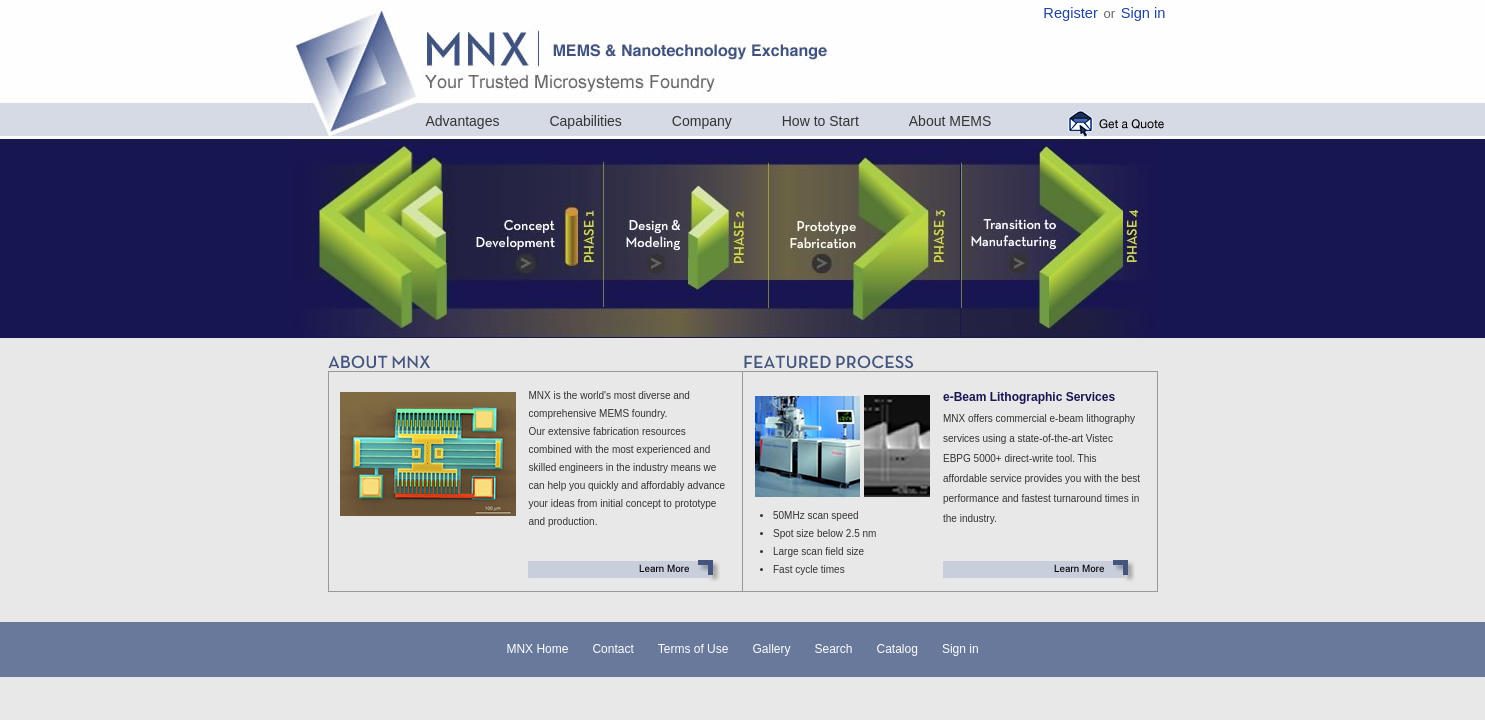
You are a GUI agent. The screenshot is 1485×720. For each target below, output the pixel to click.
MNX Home (537, 649)
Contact (612, 649)
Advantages (463, 121)
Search (833, 649)
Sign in (1143, 13)
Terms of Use (693, 649)
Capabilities (585, 121)
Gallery (771, 649)
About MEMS (950, 121)
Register (1070, 13)
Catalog (897, 649)
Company (702, 121)
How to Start (820, 121)
